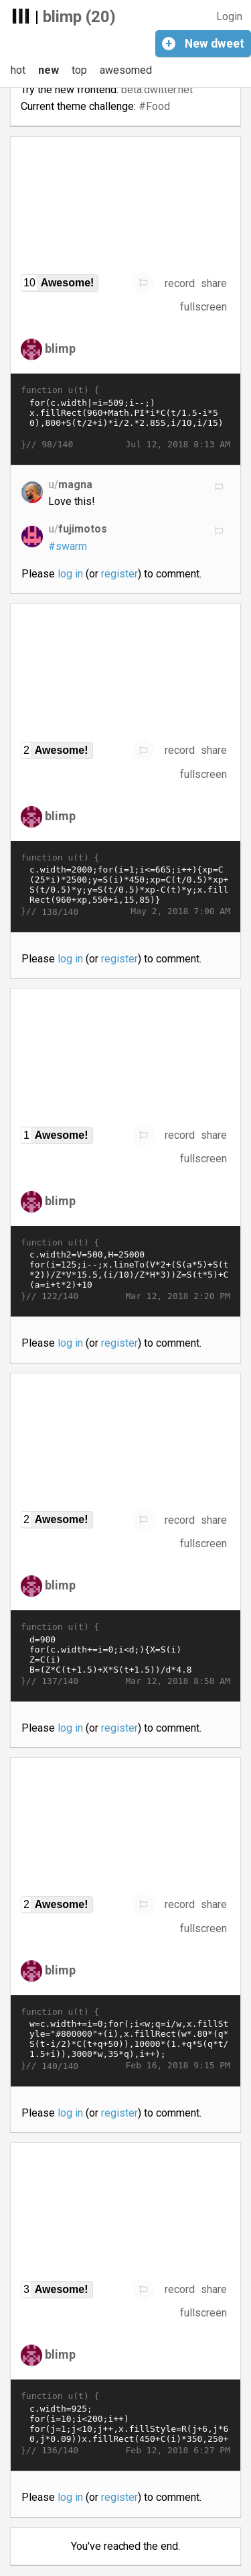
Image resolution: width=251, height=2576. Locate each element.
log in (70, 573)
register (119, 573)
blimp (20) (79, 16)
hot (18, 70)
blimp (60, 348)
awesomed (126, 70)
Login (229, 16)
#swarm (67, 546)
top (79, 70)
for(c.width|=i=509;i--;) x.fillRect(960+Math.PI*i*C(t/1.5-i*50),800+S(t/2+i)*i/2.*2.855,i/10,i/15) (125, 418)
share (214, 283)
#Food (154, 106)
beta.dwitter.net (157, 89)
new (48, 70)
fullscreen (203, 306)
